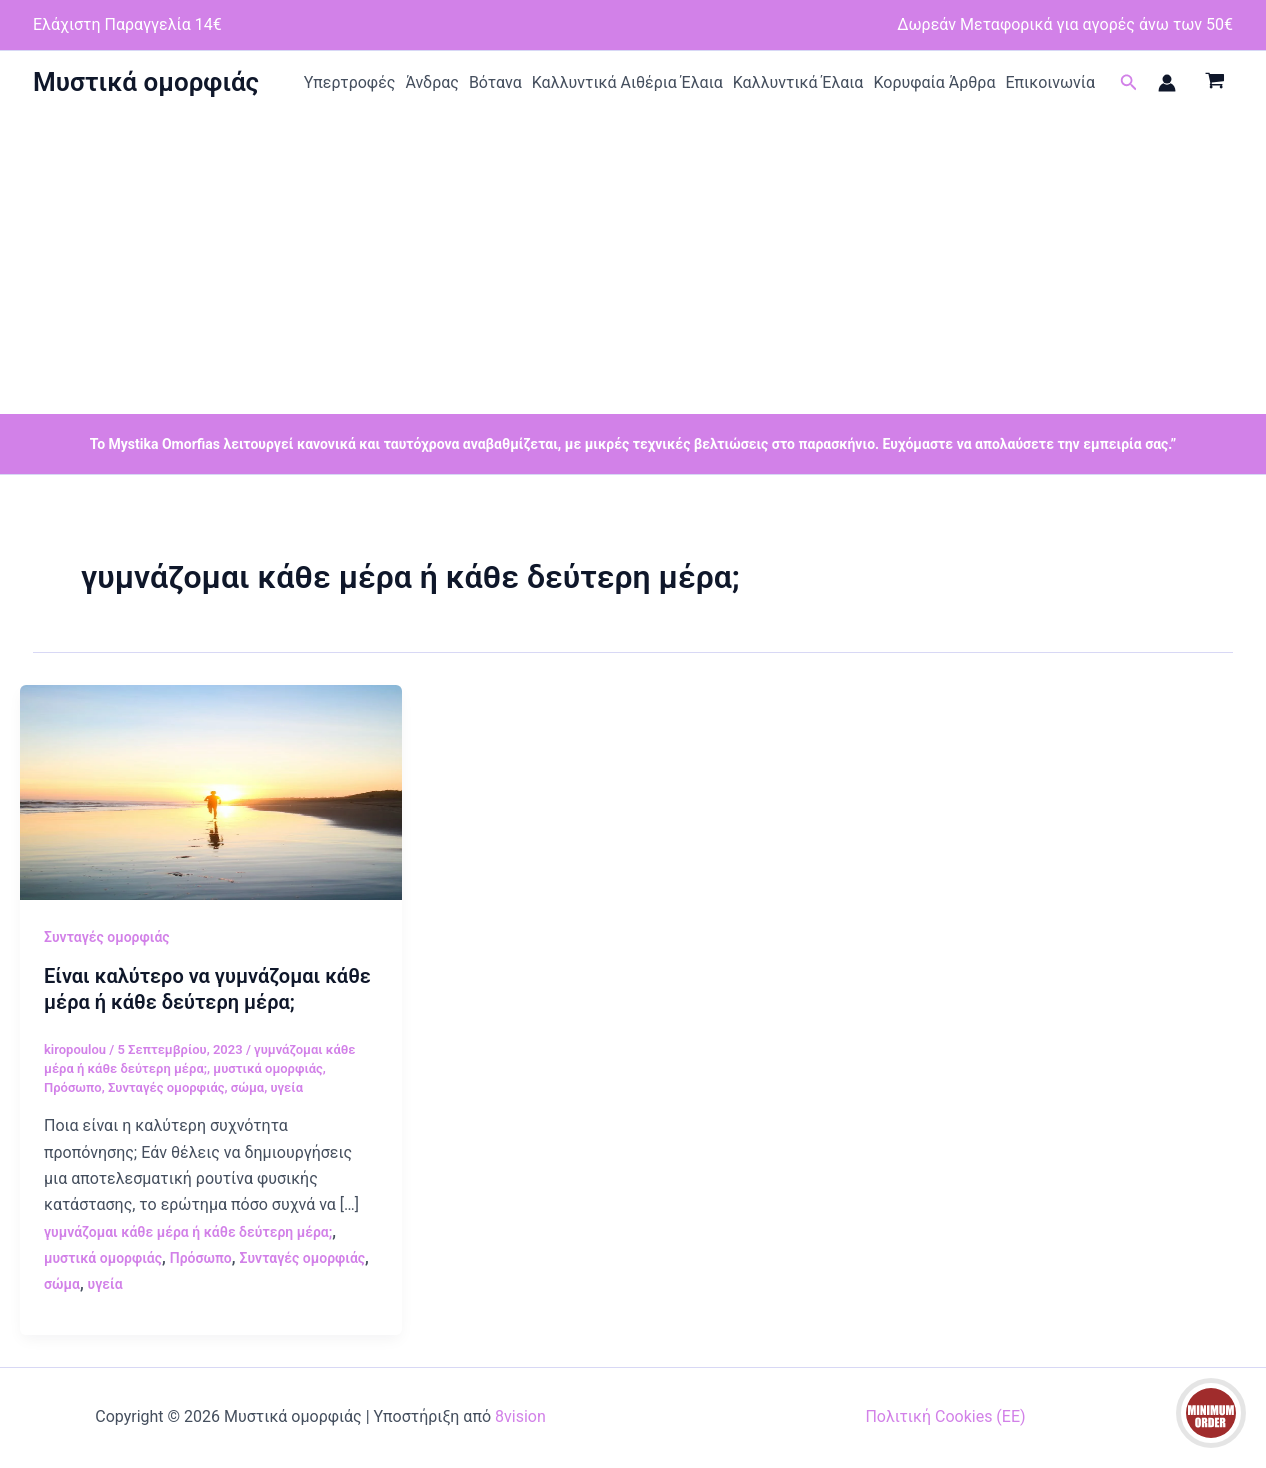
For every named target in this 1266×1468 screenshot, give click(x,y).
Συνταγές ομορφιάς (107, 937)
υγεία (286, 1087)
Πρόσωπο (73, 1087)
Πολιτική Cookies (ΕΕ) (945, 1416)
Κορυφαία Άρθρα (934, 82)
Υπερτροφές (350, 82)
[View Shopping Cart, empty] (1214, 83)
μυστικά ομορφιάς (268, 1068)
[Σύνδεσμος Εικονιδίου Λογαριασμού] (1167, 83)
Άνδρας (432, 82)
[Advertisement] (633, 264)
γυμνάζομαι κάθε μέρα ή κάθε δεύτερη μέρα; (188, 1232)
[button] (1129, 82)
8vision (520, 1416)
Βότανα (495, 82)
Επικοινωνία (1050, 82)
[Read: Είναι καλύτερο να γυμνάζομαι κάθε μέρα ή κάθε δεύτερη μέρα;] (211, 791)
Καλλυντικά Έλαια (798, 82)
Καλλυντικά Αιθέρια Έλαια (627, 82)
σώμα (247, 1087)
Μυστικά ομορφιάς (146, 82)
